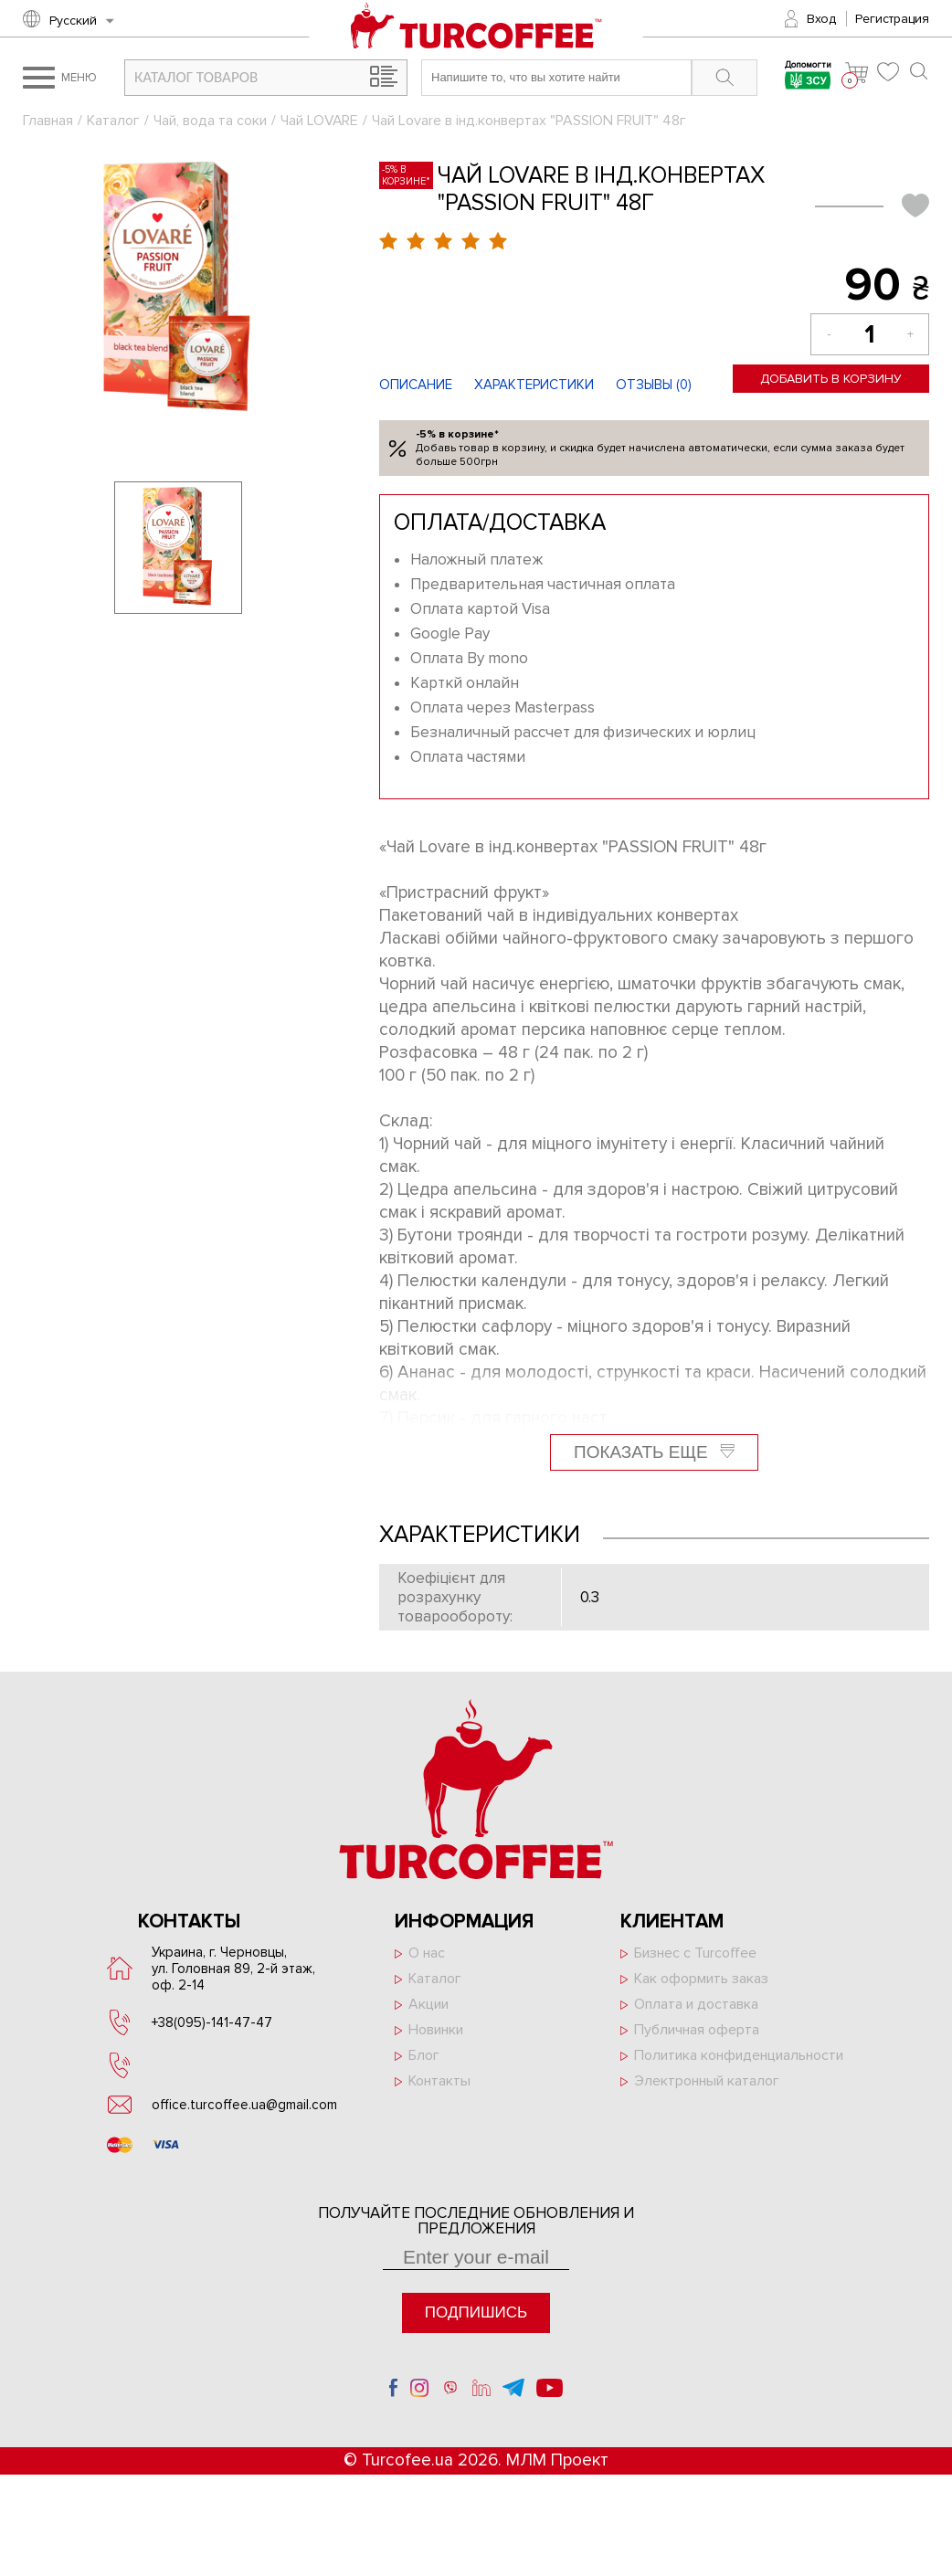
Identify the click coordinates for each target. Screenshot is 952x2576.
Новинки (435, 2030)
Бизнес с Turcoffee (695, 1953)
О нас (426, 1953)
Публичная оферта (696, 2030)
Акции (428, 2004)
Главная (48, 120)
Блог (423, 2055)
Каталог (113, 120)
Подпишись (476, 2312)
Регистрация (892, 18)
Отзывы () (654, 384)
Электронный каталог (706, 2081)
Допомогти (808, 77)
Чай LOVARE (320, 120)
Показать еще (654, 1452)
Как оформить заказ (701, 1978)
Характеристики (534, 384)
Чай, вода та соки (210, 120)
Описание (415, 384)
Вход (821, 18)
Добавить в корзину (831, 378)
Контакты (439, 2081)
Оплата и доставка (696, 2004)
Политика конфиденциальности (738, 2055)
